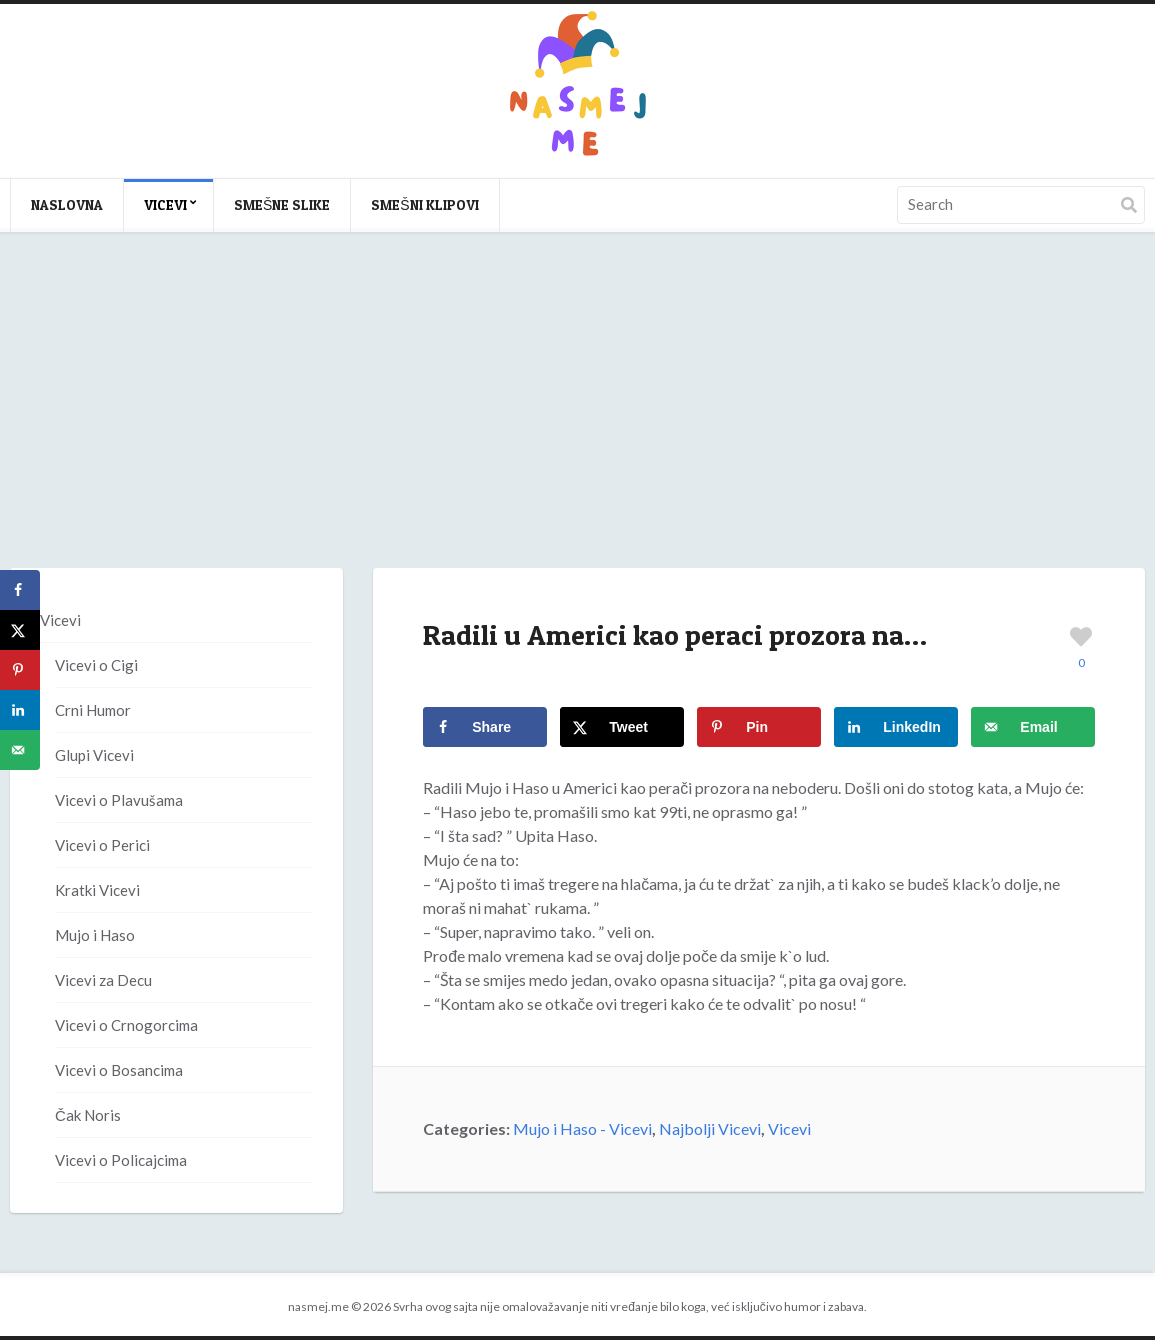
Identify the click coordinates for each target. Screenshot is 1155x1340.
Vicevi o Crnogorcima (126, 1025)
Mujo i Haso (95, 935)
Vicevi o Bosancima (119, 1070)
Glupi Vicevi (94, 755)
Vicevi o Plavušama (119, 800)
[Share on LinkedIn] (896, 727)
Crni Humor (93, 710)
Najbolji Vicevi (710, 1128)
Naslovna (67, 204)
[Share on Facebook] (485, 727)
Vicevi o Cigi (96, 665)
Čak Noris (88, 1115)
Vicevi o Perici (102, 845)
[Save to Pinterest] (759, 727)
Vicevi (165, 204)
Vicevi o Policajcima (121, 1160)
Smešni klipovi (424, 204)
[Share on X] (622, 727)
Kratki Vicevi (97, 890)
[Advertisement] (577, 420)
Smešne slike (282, 204)
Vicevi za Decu (103, 980)
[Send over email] (1033, 727)
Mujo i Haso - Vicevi (582, 1128)
